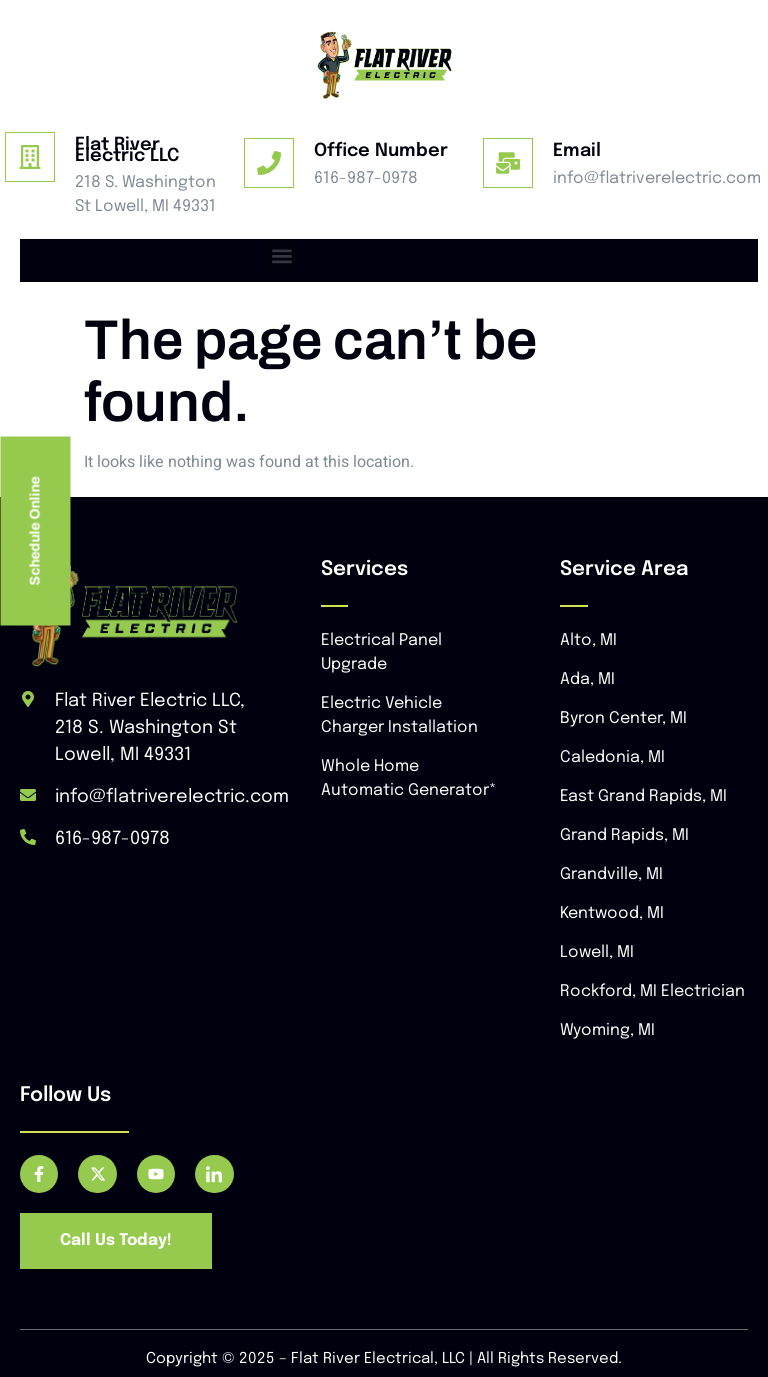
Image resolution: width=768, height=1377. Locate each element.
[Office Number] (269, 163)
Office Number (381, 151)
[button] (281, 255)
